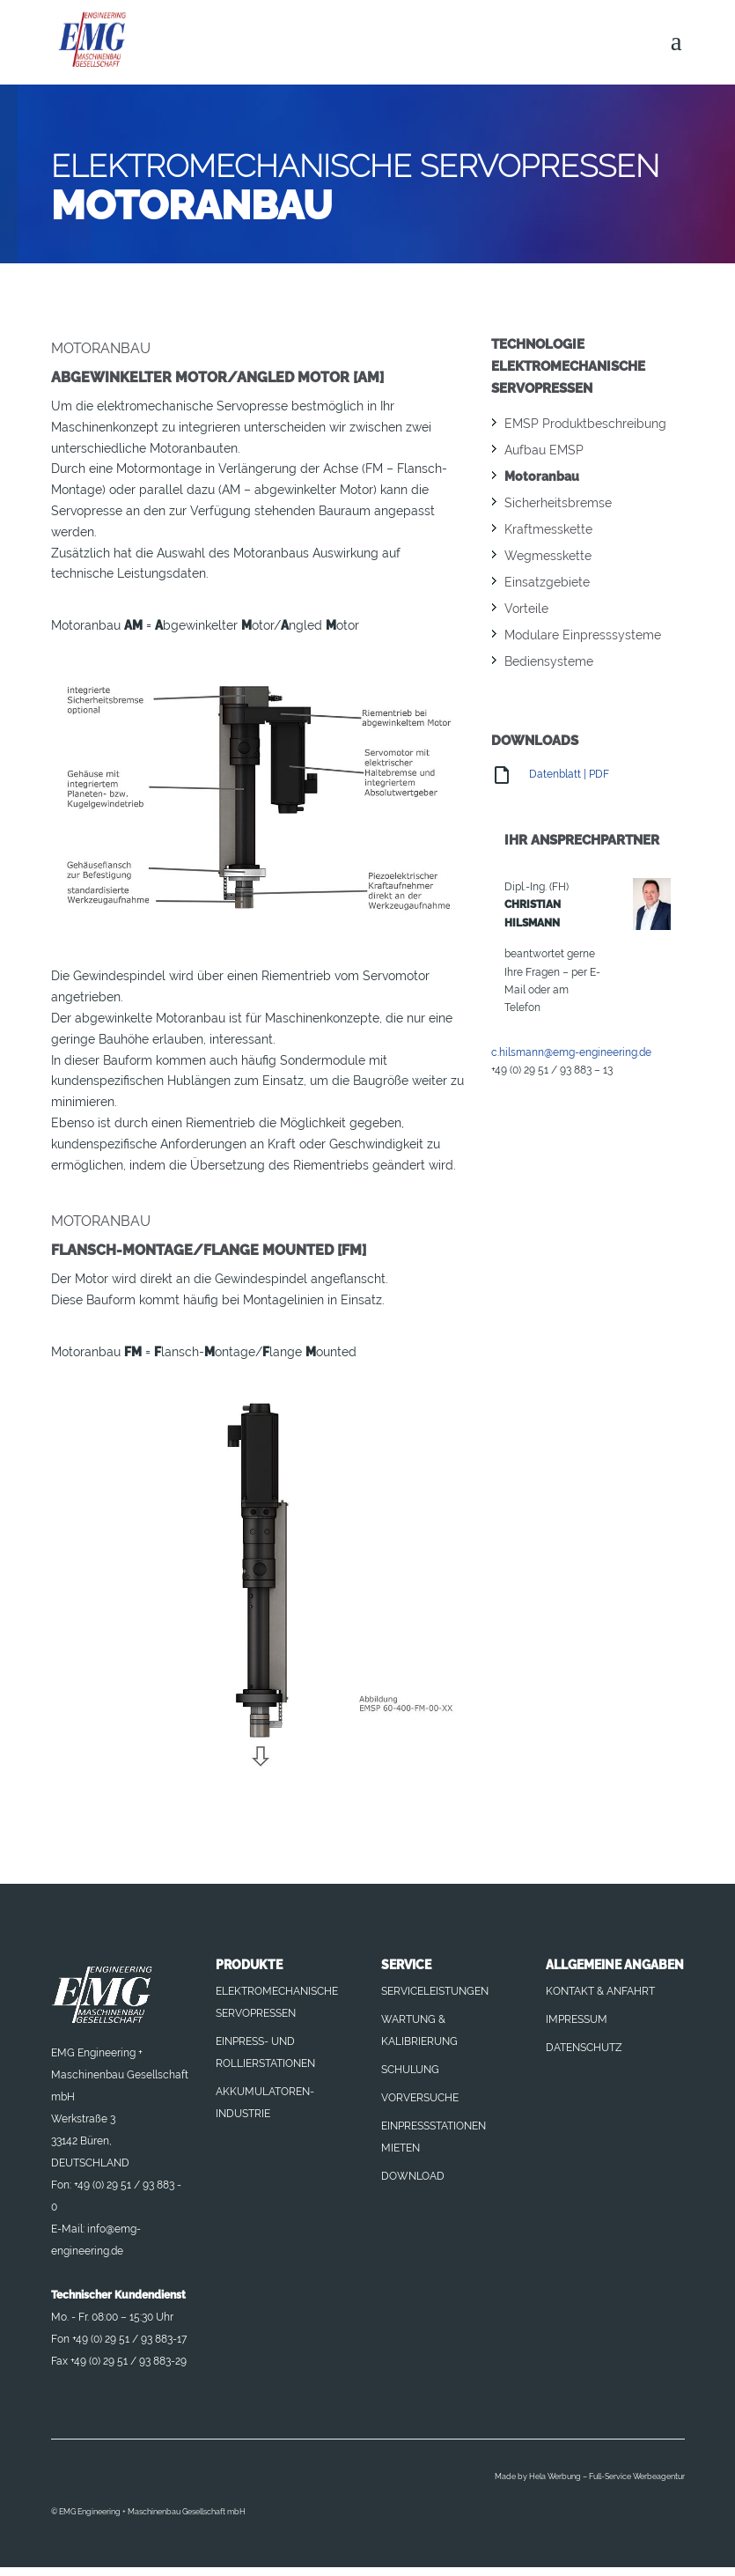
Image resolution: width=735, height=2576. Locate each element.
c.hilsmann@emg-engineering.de (571, 1052)
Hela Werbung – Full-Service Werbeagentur (607, 2476)
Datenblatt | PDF (550, 774)
